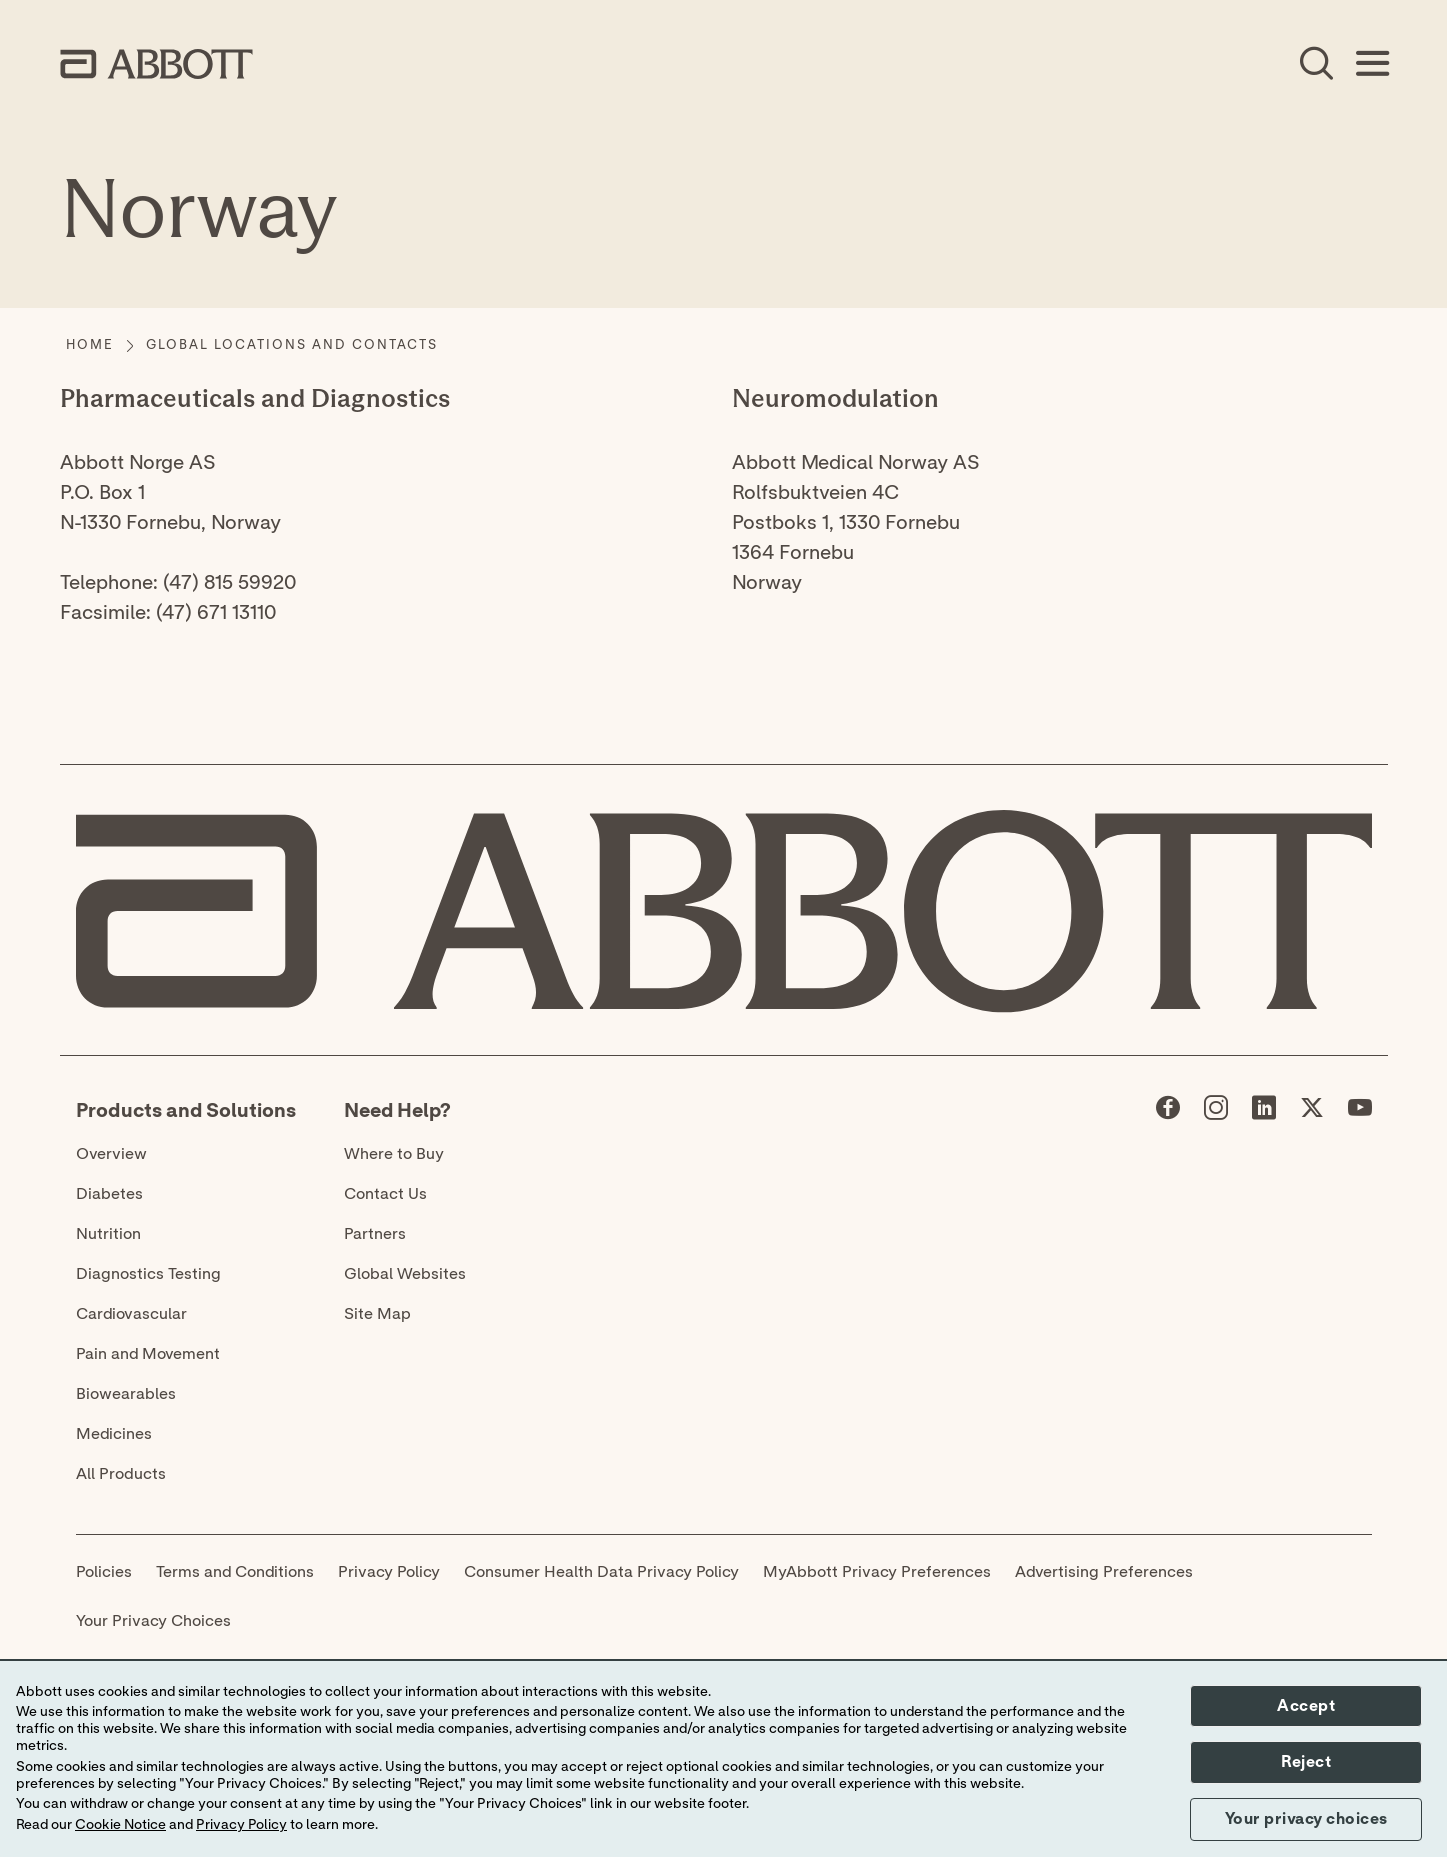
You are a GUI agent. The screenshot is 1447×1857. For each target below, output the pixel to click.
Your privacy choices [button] (1306, 1819)
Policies (104, 1572)
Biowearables (126, 1394)
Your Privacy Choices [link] (153, 1621)
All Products (121, 1474)
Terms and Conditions (235, 1572)
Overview (111, 1154)
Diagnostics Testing (148, 1274)
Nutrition (108, 1234)
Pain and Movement (148, 1354)
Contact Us (385, 1194)
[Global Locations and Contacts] (292, 346)
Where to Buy (394, 1154)
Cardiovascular (131, 1314)
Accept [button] (1306, 1706)
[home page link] (156, 64)
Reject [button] (1306, 1762)
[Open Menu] (1372, 64)
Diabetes (109, 1194)
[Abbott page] (1168, 1112)
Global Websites (405, 1274)
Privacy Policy (389, 1572)
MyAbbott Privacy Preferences (877, 1572)
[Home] (90, 346)
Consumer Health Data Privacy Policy (601, 1572)
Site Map (377, 1314)
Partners (375, 1234)
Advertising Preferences (1104, 1572)
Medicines (114, 1434)
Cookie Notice (120, 1825)
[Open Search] (1316, 64)
